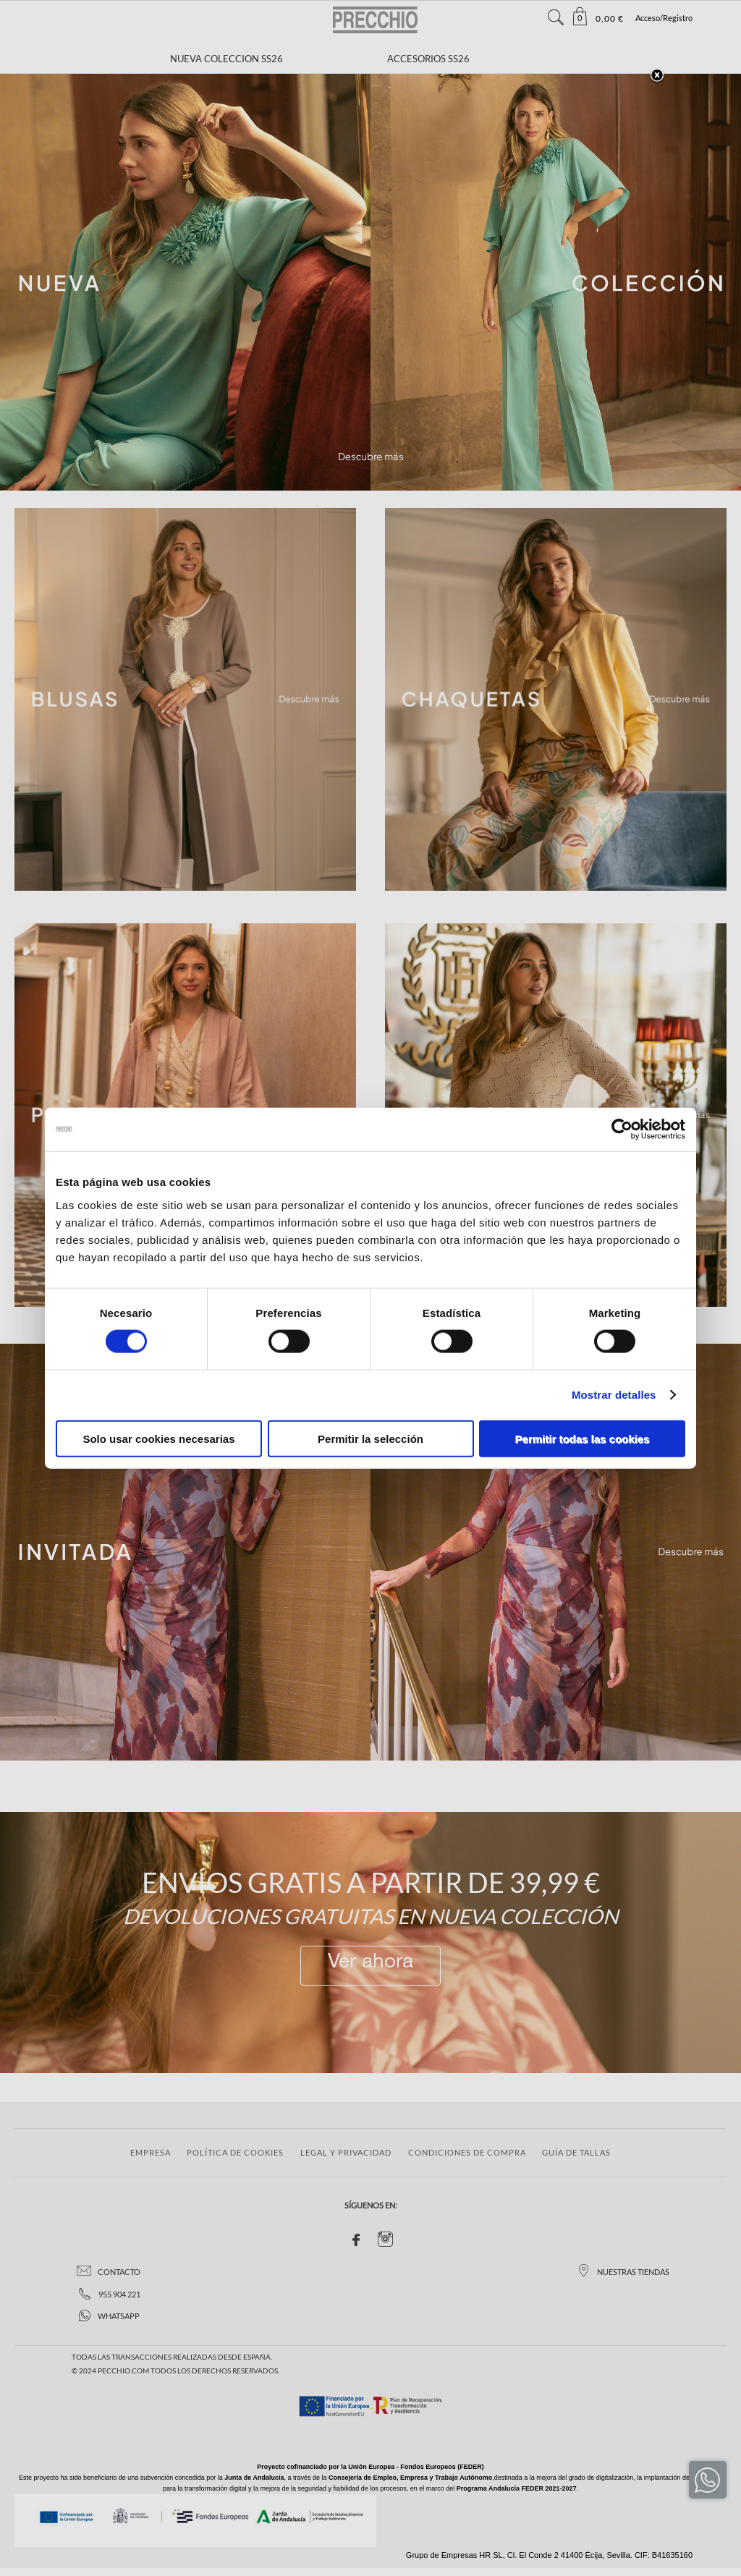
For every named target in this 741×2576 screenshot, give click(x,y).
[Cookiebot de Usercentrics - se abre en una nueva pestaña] (622, 1129)
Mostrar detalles (614, 1395)
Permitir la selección (370, 1438)
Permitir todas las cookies (582, 1438)
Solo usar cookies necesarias (158, 1438)
